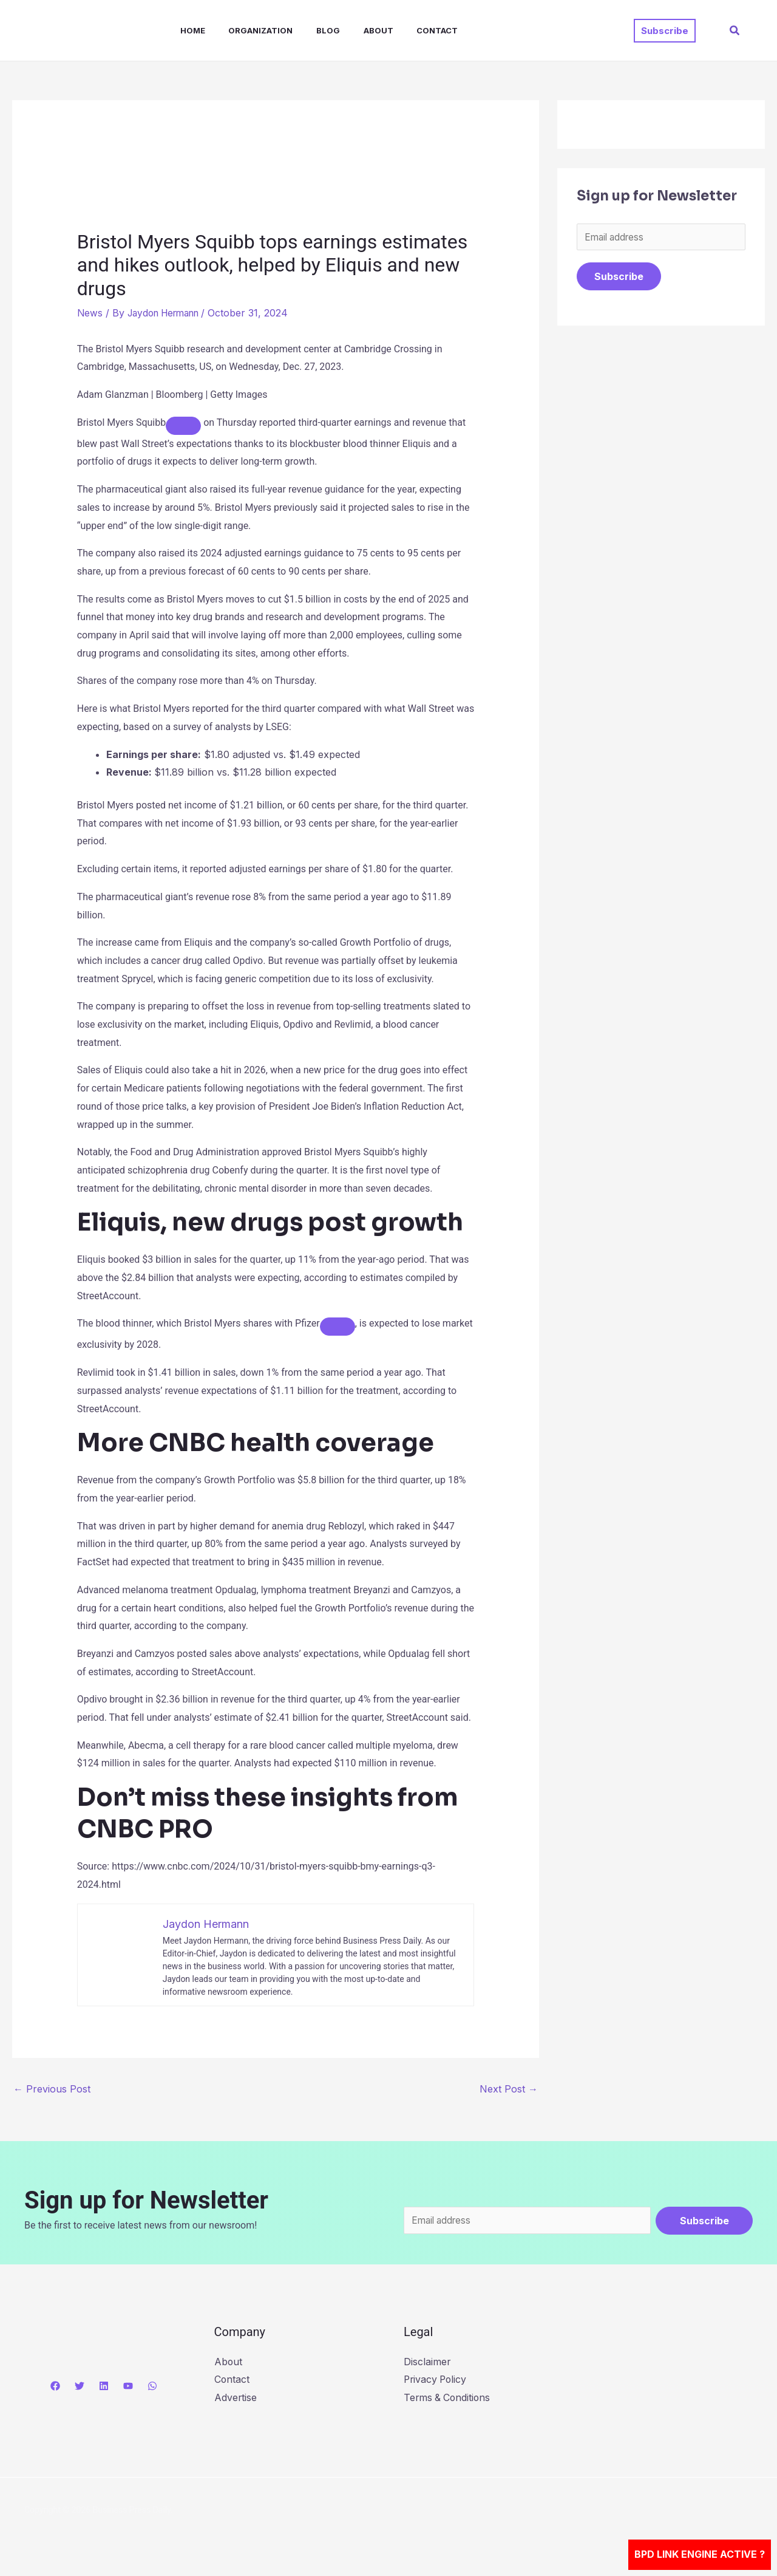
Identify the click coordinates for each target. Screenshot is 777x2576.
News (90, 313)
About (356, 30)
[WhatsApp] (152, 2386)
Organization (246, 30)
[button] (665, 31)
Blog (310, 30)
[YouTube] (128, 2386)
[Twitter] (79, 2386)
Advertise (235, 2398)
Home (182, 30)
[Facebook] (55, 2386)
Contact (411, 30)
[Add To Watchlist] (183, 425)
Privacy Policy (436, 2380)
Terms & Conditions (448, 2398)
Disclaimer (427, 2362)
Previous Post (51, 2089)
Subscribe (618, 278)
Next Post (509, 2089)
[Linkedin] (104, 2386)
